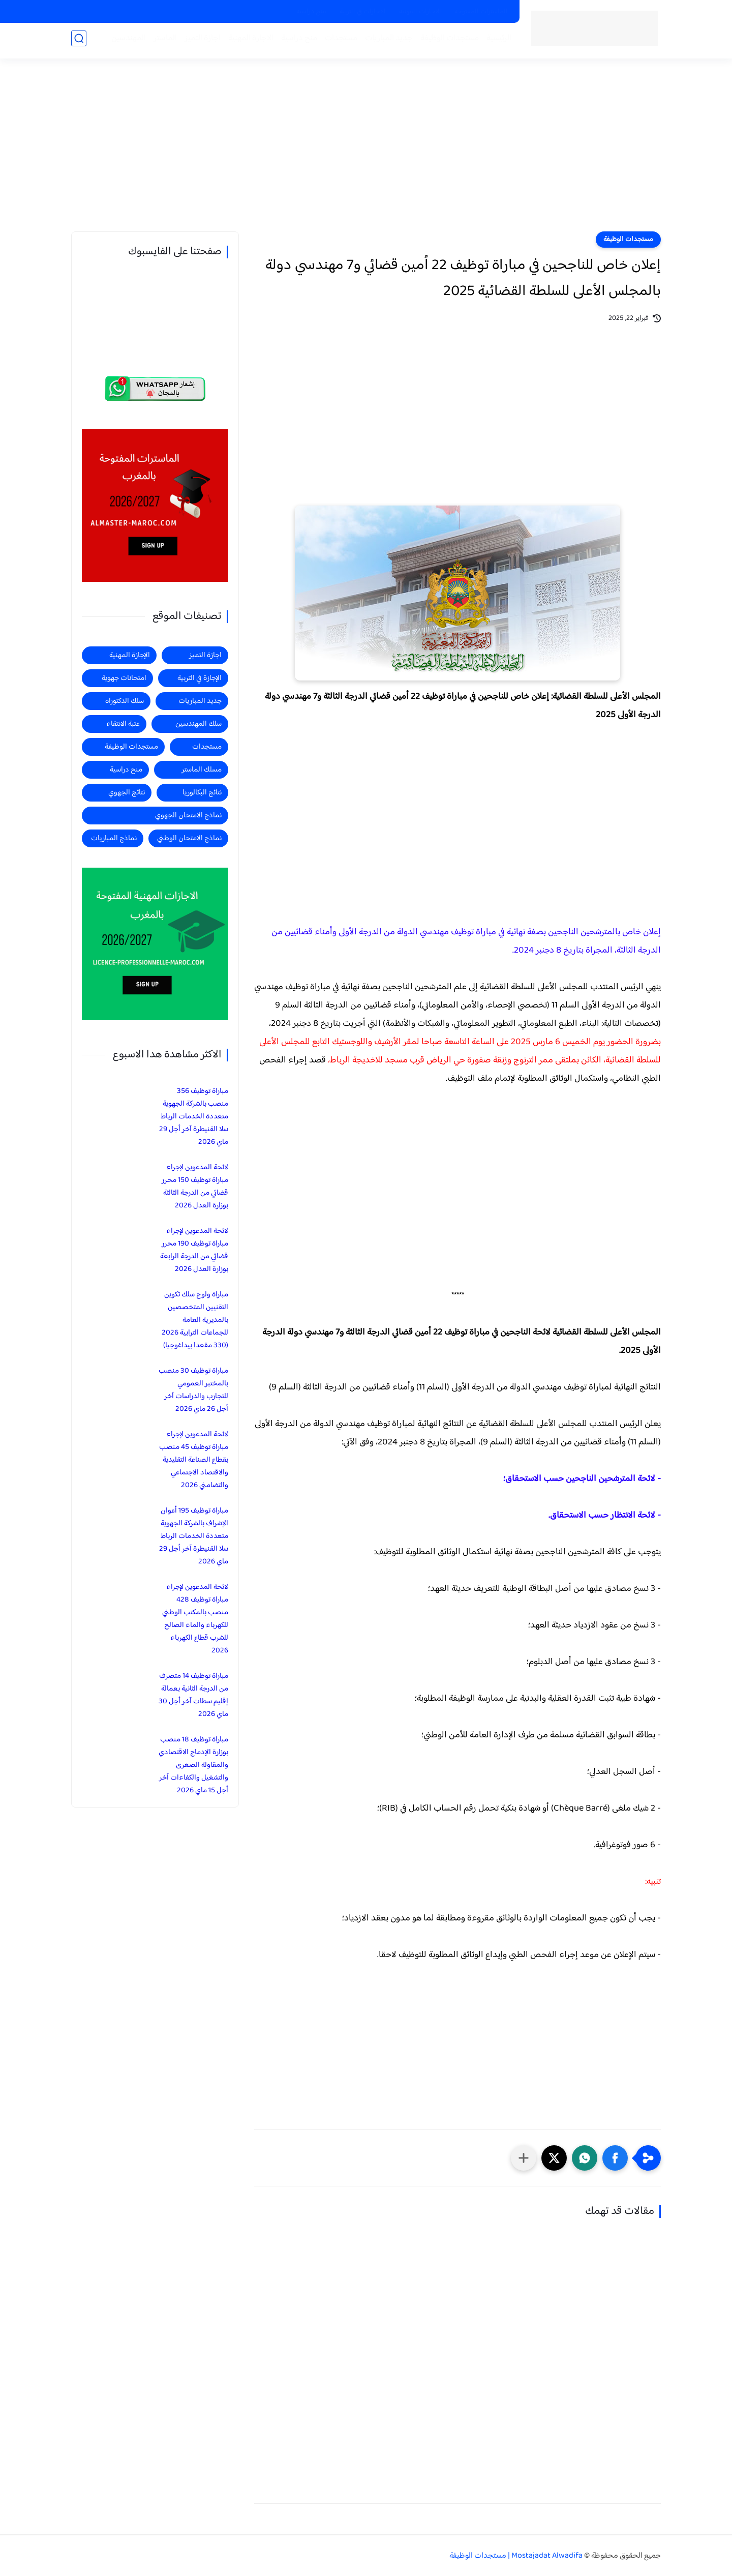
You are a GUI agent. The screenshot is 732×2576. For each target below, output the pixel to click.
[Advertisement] (366, 152)
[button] (615, 2158)
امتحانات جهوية (124, 678)
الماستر (162, 41)
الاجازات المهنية (420, 12)
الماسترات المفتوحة (481, 12)
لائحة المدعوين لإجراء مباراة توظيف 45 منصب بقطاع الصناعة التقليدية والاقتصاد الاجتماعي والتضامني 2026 (193, 1460)
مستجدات (338, 41)
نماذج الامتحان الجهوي (188, 815)
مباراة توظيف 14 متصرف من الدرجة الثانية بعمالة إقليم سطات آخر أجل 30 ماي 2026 (193, 1695)
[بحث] (78, 41)
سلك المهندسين (198, 724)
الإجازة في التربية (199, 678)
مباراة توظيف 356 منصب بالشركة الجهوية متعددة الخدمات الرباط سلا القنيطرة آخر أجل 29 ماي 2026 (193, 1116)
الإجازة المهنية (129, 655)
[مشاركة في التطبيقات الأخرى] (523, 2158)
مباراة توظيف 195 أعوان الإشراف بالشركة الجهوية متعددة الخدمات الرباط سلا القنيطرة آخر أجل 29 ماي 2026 (193, 1536)
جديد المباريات (386, 41)
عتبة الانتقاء (123, 724)
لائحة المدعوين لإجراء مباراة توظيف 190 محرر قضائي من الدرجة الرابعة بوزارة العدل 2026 (194, 1250)
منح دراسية (311, 12)
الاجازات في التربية (363, 12)
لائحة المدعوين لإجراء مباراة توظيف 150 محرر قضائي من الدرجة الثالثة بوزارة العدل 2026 (195, 1186)
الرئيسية (495, 41)
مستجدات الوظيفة (446, 41)
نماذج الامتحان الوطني (189, 838)
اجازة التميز (199, 41)
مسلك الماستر (201, 769)
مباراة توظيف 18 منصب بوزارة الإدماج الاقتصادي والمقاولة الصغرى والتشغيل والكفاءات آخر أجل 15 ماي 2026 (193, 1765)
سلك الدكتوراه (124, 701)
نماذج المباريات (114, 838)
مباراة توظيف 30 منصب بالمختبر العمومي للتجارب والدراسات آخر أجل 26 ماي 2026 (193, 1390)
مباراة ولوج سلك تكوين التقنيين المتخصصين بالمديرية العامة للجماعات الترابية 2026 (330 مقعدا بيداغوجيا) (195, 1320)
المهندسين (125, 41)
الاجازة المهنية (247, 41)
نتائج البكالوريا (202, 792)
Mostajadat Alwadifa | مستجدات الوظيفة (516, 2556)
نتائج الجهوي (126, 792)
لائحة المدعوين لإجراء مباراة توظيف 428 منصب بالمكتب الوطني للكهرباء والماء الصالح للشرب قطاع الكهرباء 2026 (195, 1619)
